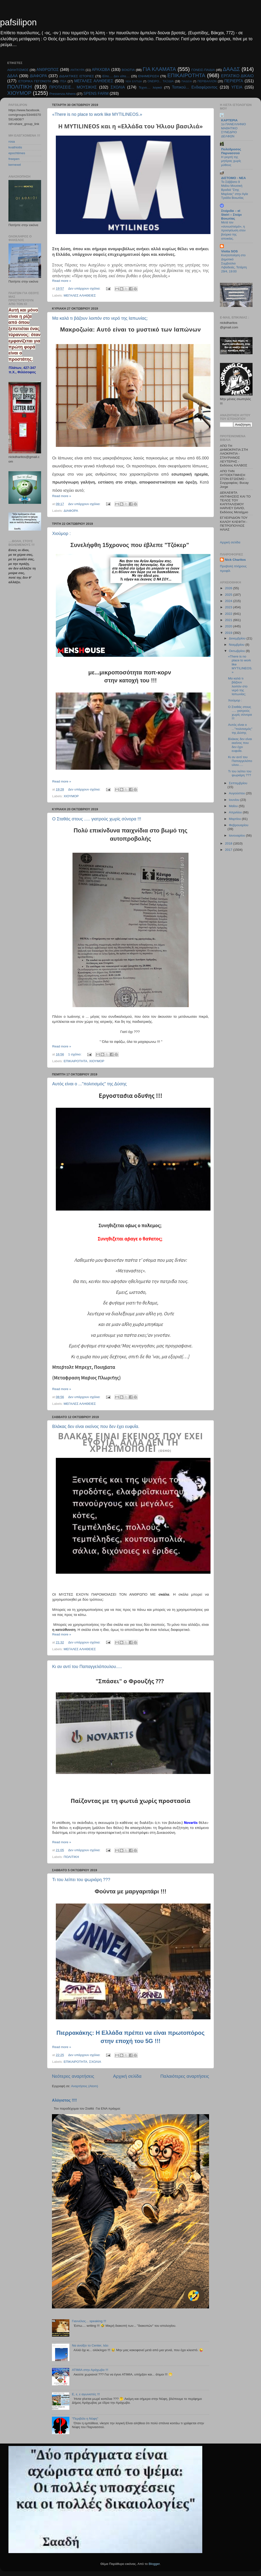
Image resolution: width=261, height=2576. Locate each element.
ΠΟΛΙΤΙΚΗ (19, 87)
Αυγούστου (237, 793)
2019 (229, 633)
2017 (229, 850)
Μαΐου (234, 806)
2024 (229, 601)
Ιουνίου (234, 800)
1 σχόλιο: (75, 1054)
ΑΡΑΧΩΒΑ (101, 69)
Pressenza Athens (63, 94)
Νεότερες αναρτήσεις (73, 2076)
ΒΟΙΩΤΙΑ (128, 70)
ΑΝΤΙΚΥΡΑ (77, 70)
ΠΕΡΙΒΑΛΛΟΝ (207, 81)
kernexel (14, 164)
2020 (229, 626)
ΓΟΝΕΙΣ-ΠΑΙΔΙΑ (203, 70)
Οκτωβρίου (237, 651)
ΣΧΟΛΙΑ (118, 87)
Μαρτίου (235, 819)
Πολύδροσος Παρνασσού (231, 151)
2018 (229, 843)
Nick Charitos (235, 559)
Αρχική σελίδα (127, 2076)
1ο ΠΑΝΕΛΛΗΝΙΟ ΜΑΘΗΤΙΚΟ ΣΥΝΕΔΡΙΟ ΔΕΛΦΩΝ (233, 130)
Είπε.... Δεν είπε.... (116, 76)
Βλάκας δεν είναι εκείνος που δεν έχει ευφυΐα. (96, 1426)
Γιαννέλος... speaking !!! (89, 2321)
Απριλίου (236, 812)
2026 (229, 588)
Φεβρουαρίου (238, 825)
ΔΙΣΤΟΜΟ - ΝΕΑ (233, 178)
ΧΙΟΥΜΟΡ (19, 93)
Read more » (61, 281)
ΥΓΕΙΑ (236, 87)
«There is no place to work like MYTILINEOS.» (97, 114)
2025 (229, 594)
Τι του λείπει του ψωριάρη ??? (81, 1879)
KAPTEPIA (229, 120)
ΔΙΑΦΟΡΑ (38, 76)
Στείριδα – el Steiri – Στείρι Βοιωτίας (231, 214)
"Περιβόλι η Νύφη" (85, 2418)
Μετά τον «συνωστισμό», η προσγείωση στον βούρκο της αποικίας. (233, 230)
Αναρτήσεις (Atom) (84, 2086)
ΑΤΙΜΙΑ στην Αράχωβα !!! (90, 2370)
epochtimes (16, 153)
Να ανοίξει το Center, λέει (90, 2345)
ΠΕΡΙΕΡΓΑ (233, 81)
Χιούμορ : (61, 533)
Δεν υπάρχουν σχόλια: (84, 288)
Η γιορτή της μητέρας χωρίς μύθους (231, 161)
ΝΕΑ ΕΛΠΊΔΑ (134, 81)
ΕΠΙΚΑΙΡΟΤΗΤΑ (186, 75)
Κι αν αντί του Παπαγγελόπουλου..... (87, 1666)
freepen (14, 159)
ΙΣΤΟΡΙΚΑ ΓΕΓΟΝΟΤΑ (34, 81)
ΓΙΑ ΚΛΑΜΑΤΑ (159, 69)
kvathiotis (15, 147)
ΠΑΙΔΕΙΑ (186, 81)
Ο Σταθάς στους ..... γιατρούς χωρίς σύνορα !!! (96, 819)
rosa (11, 141)
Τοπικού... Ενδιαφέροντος (195, 87)
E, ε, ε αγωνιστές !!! (86, 2394)
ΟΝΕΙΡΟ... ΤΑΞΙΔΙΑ (160, 81)
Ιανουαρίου (237, 835)
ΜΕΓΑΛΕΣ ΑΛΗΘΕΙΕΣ (93, 81)
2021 (229, 620)
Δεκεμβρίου (237, 638)
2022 (229, 614)
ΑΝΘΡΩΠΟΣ (47, 69)
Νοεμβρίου (237, 644)
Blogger (154, 2564)
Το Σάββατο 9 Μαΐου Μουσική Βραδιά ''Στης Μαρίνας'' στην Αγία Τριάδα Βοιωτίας (234, 190)
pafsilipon (18, 22)
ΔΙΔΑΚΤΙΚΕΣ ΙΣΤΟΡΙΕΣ (76, 76)
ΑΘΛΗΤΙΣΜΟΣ (18, 70)
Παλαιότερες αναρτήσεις (184, 2076)
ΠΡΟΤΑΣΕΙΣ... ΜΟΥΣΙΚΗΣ (73, 87)
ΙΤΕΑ (63, 81)
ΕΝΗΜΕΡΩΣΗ (148, 76)
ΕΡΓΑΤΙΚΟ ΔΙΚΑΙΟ (237, 76)
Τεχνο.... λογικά (150, 87)
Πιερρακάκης (74, 2032)
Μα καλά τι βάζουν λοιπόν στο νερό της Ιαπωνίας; (100, 318)
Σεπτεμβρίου (238, 783)
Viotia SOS (229, 251)
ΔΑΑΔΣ (231, 69)
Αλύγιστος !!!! (64, 2100)
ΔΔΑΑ (12, 76)
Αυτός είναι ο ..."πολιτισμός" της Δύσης (89, 1083)
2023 (229, 607)
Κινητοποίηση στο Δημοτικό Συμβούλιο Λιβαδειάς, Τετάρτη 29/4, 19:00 (234, 263)
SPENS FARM (96, 93)
